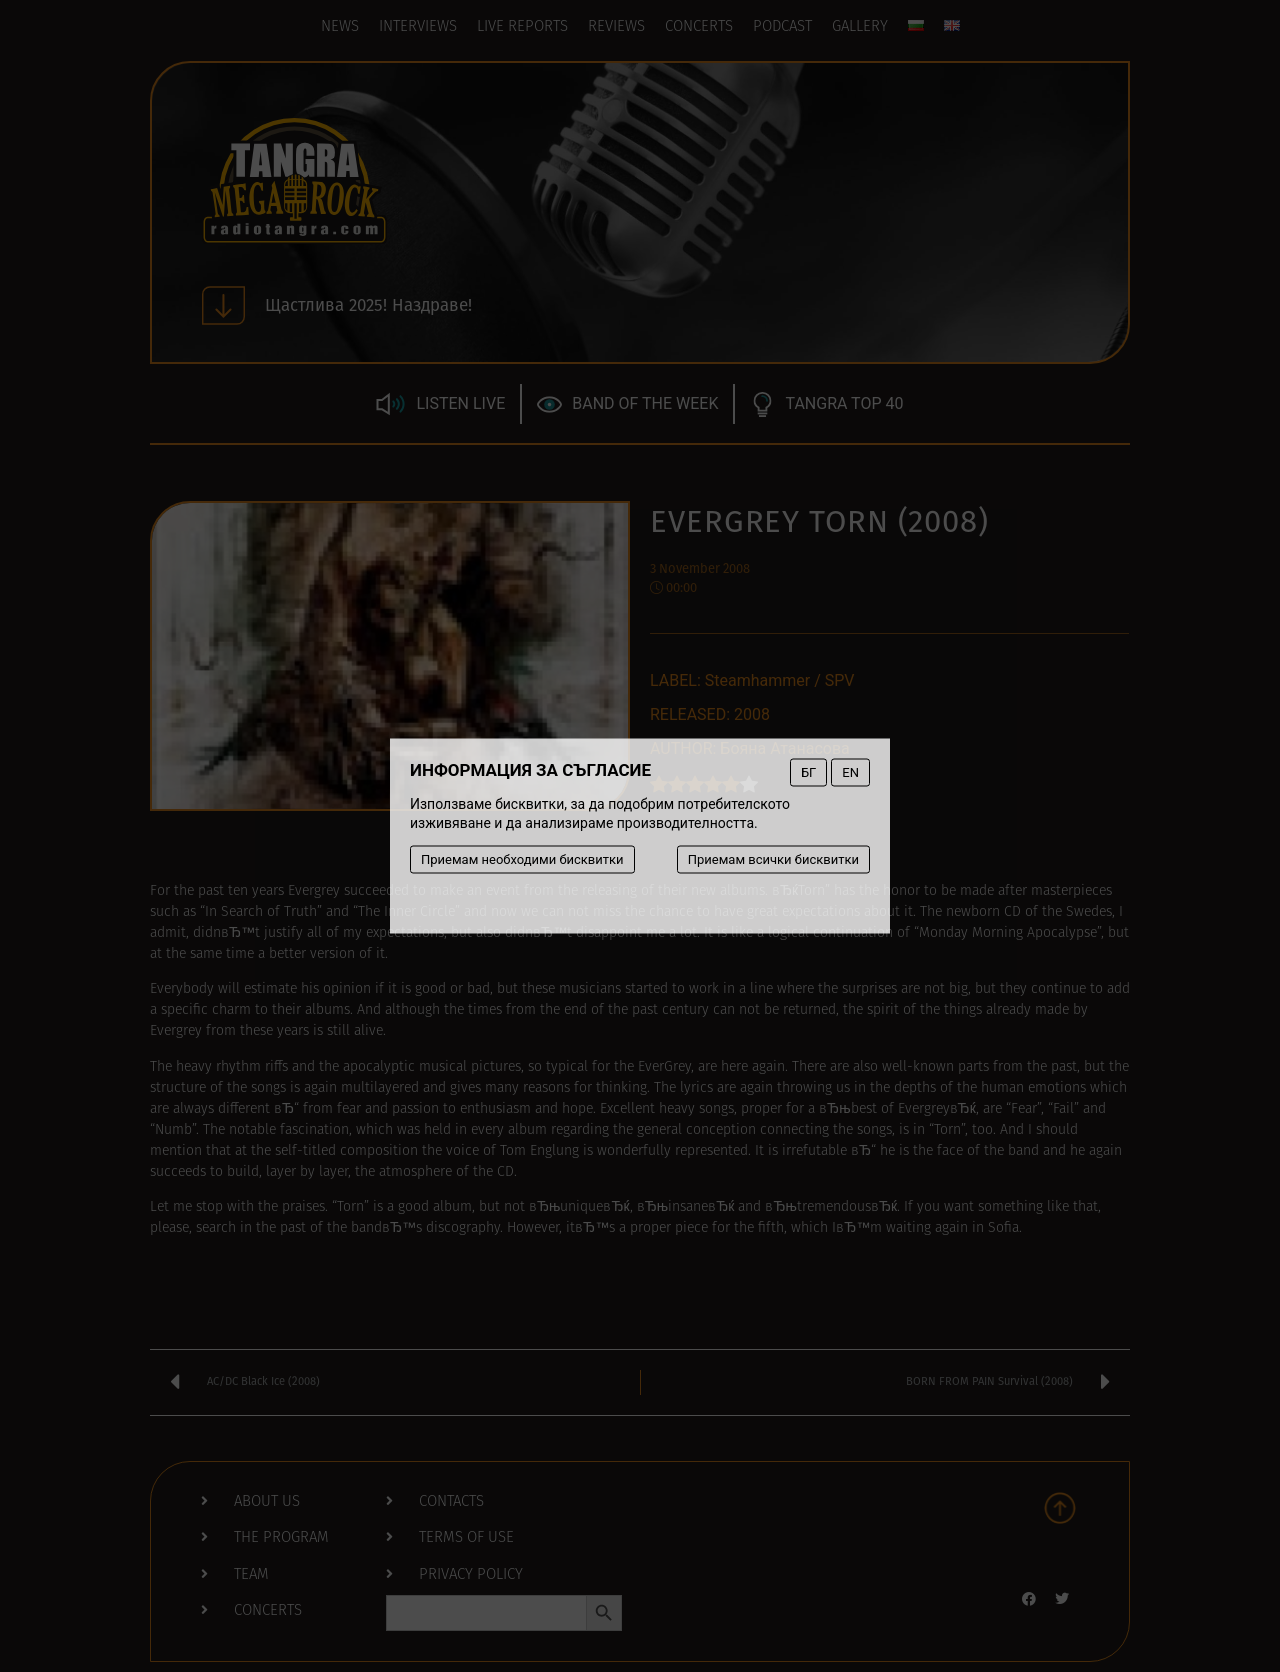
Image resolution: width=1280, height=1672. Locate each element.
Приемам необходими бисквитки (522, 859)
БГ (808, 772)
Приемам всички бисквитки (773, 859)
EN (850, 772)
